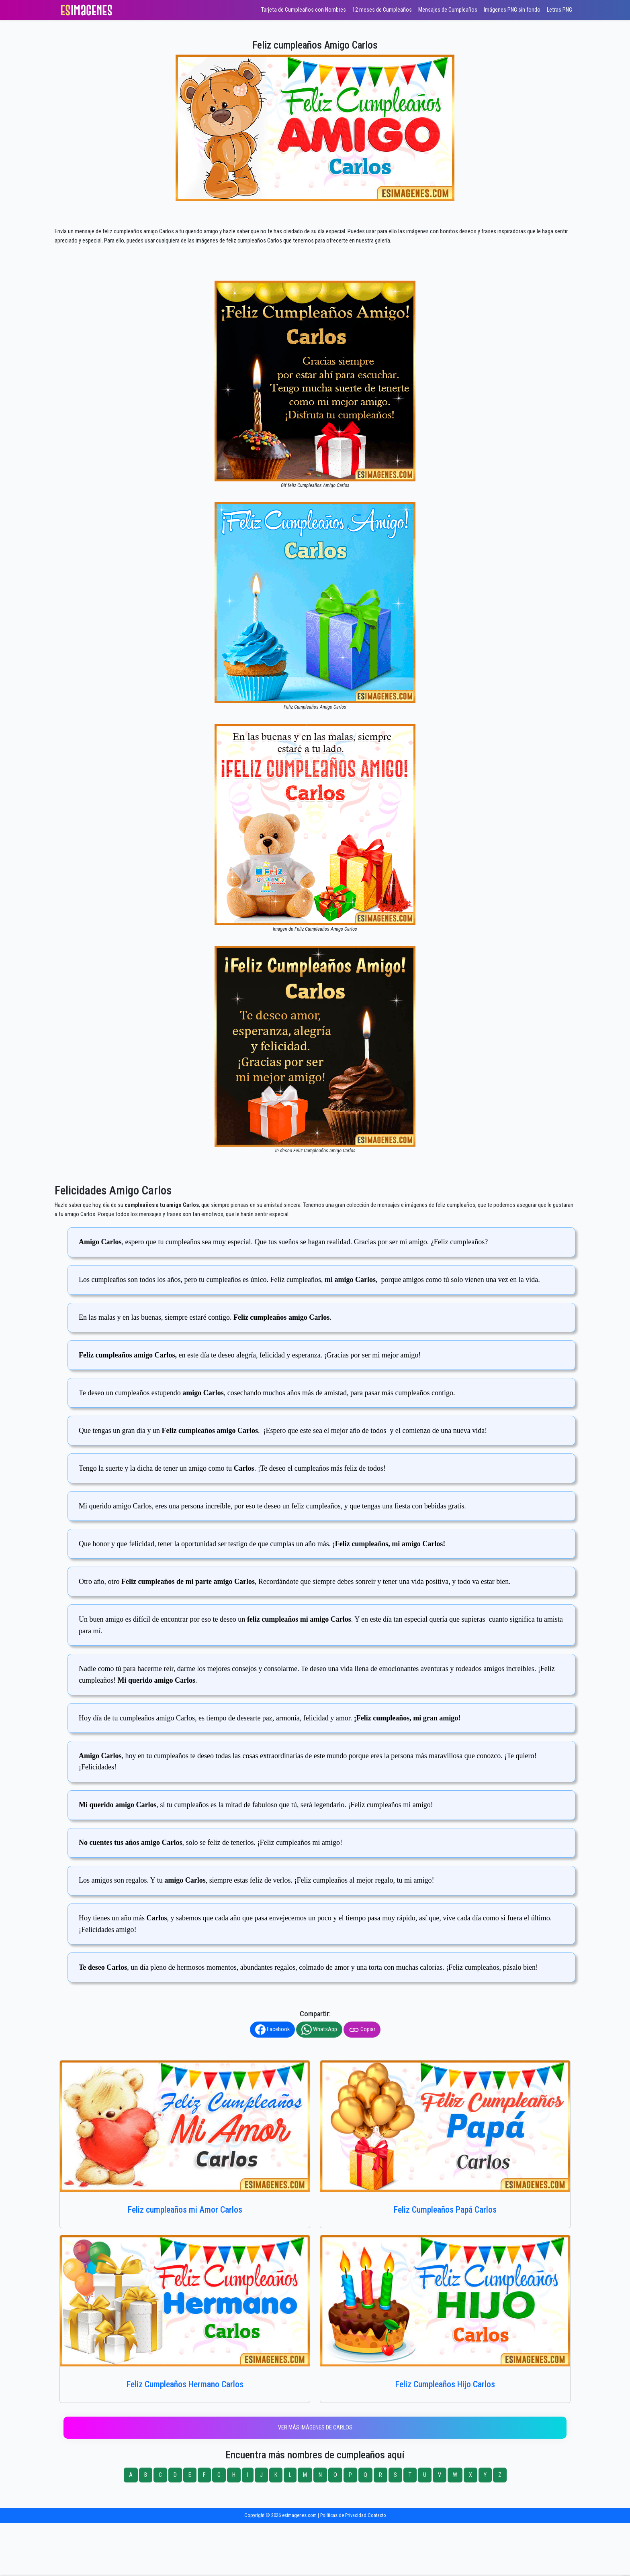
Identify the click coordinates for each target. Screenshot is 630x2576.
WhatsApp (319, 2029)
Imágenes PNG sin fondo (512, 9)
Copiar (362, 2029)
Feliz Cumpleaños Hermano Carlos (185, 2384)
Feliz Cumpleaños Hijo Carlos (445, 2384)
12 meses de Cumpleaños (382, 9)
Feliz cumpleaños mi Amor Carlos (185, 2210)
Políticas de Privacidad (343, 2515)
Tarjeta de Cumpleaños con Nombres (303, 9)
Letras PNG (559, 9)
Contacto (377, 2515)
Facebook (272, 2029)
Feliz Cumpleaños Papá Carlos (445, 2210)
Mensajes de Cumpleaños (447, 9)
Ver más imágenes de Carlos (315, 2427)
